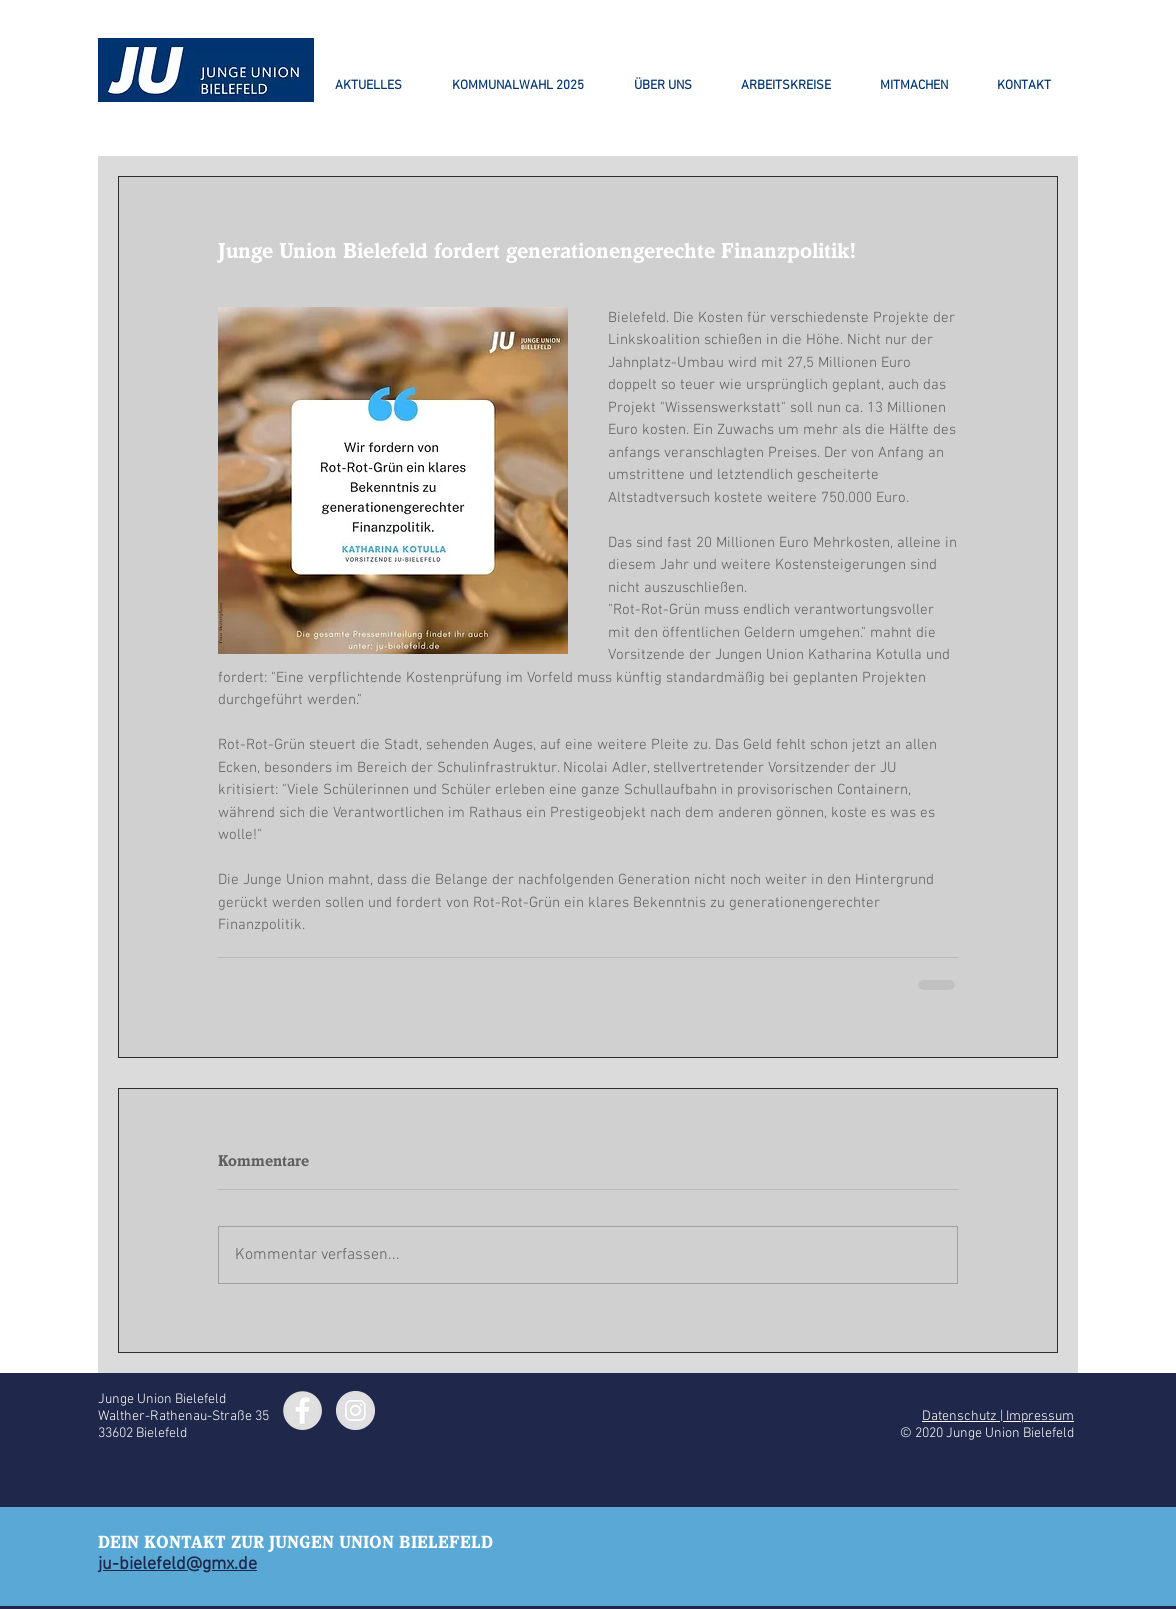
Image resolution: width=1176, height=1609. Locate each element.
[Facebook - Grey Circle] (302, 1410)
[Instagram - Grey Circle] (355, 1410)
